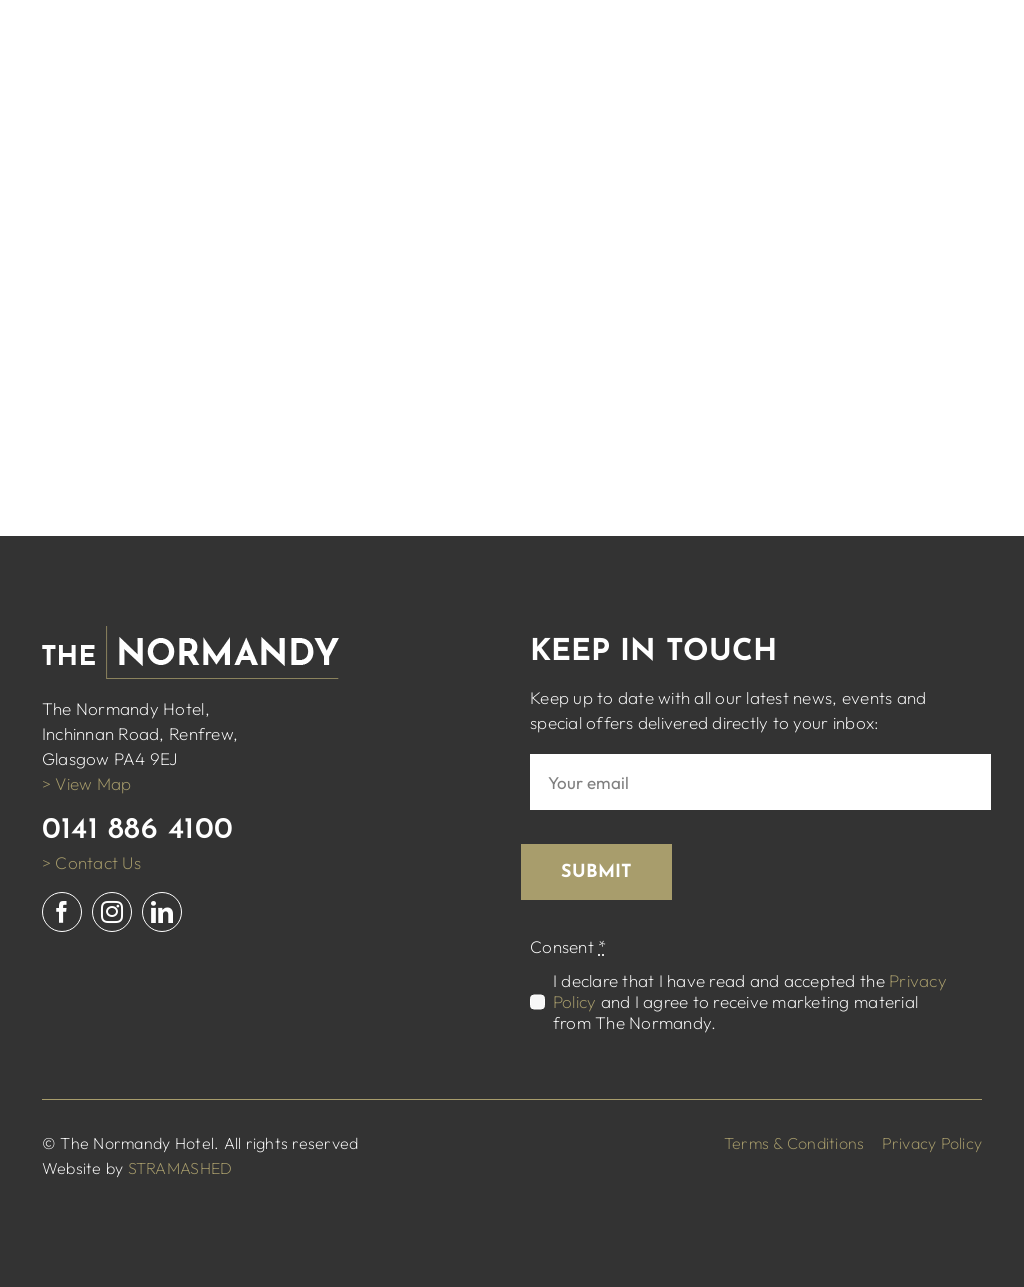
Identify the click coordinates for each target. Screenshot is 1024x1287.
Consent (568, 946)
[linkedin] (162, 912)
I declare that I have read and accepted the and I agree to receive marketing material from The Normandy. (750, 1001)
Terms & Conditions (794, 1143)
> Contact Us (91, 862)
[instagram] (112, 912)
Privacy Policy (932, 1143)
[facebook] (62, 912)
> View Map (87, 783)
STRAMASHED (180, 1168)
